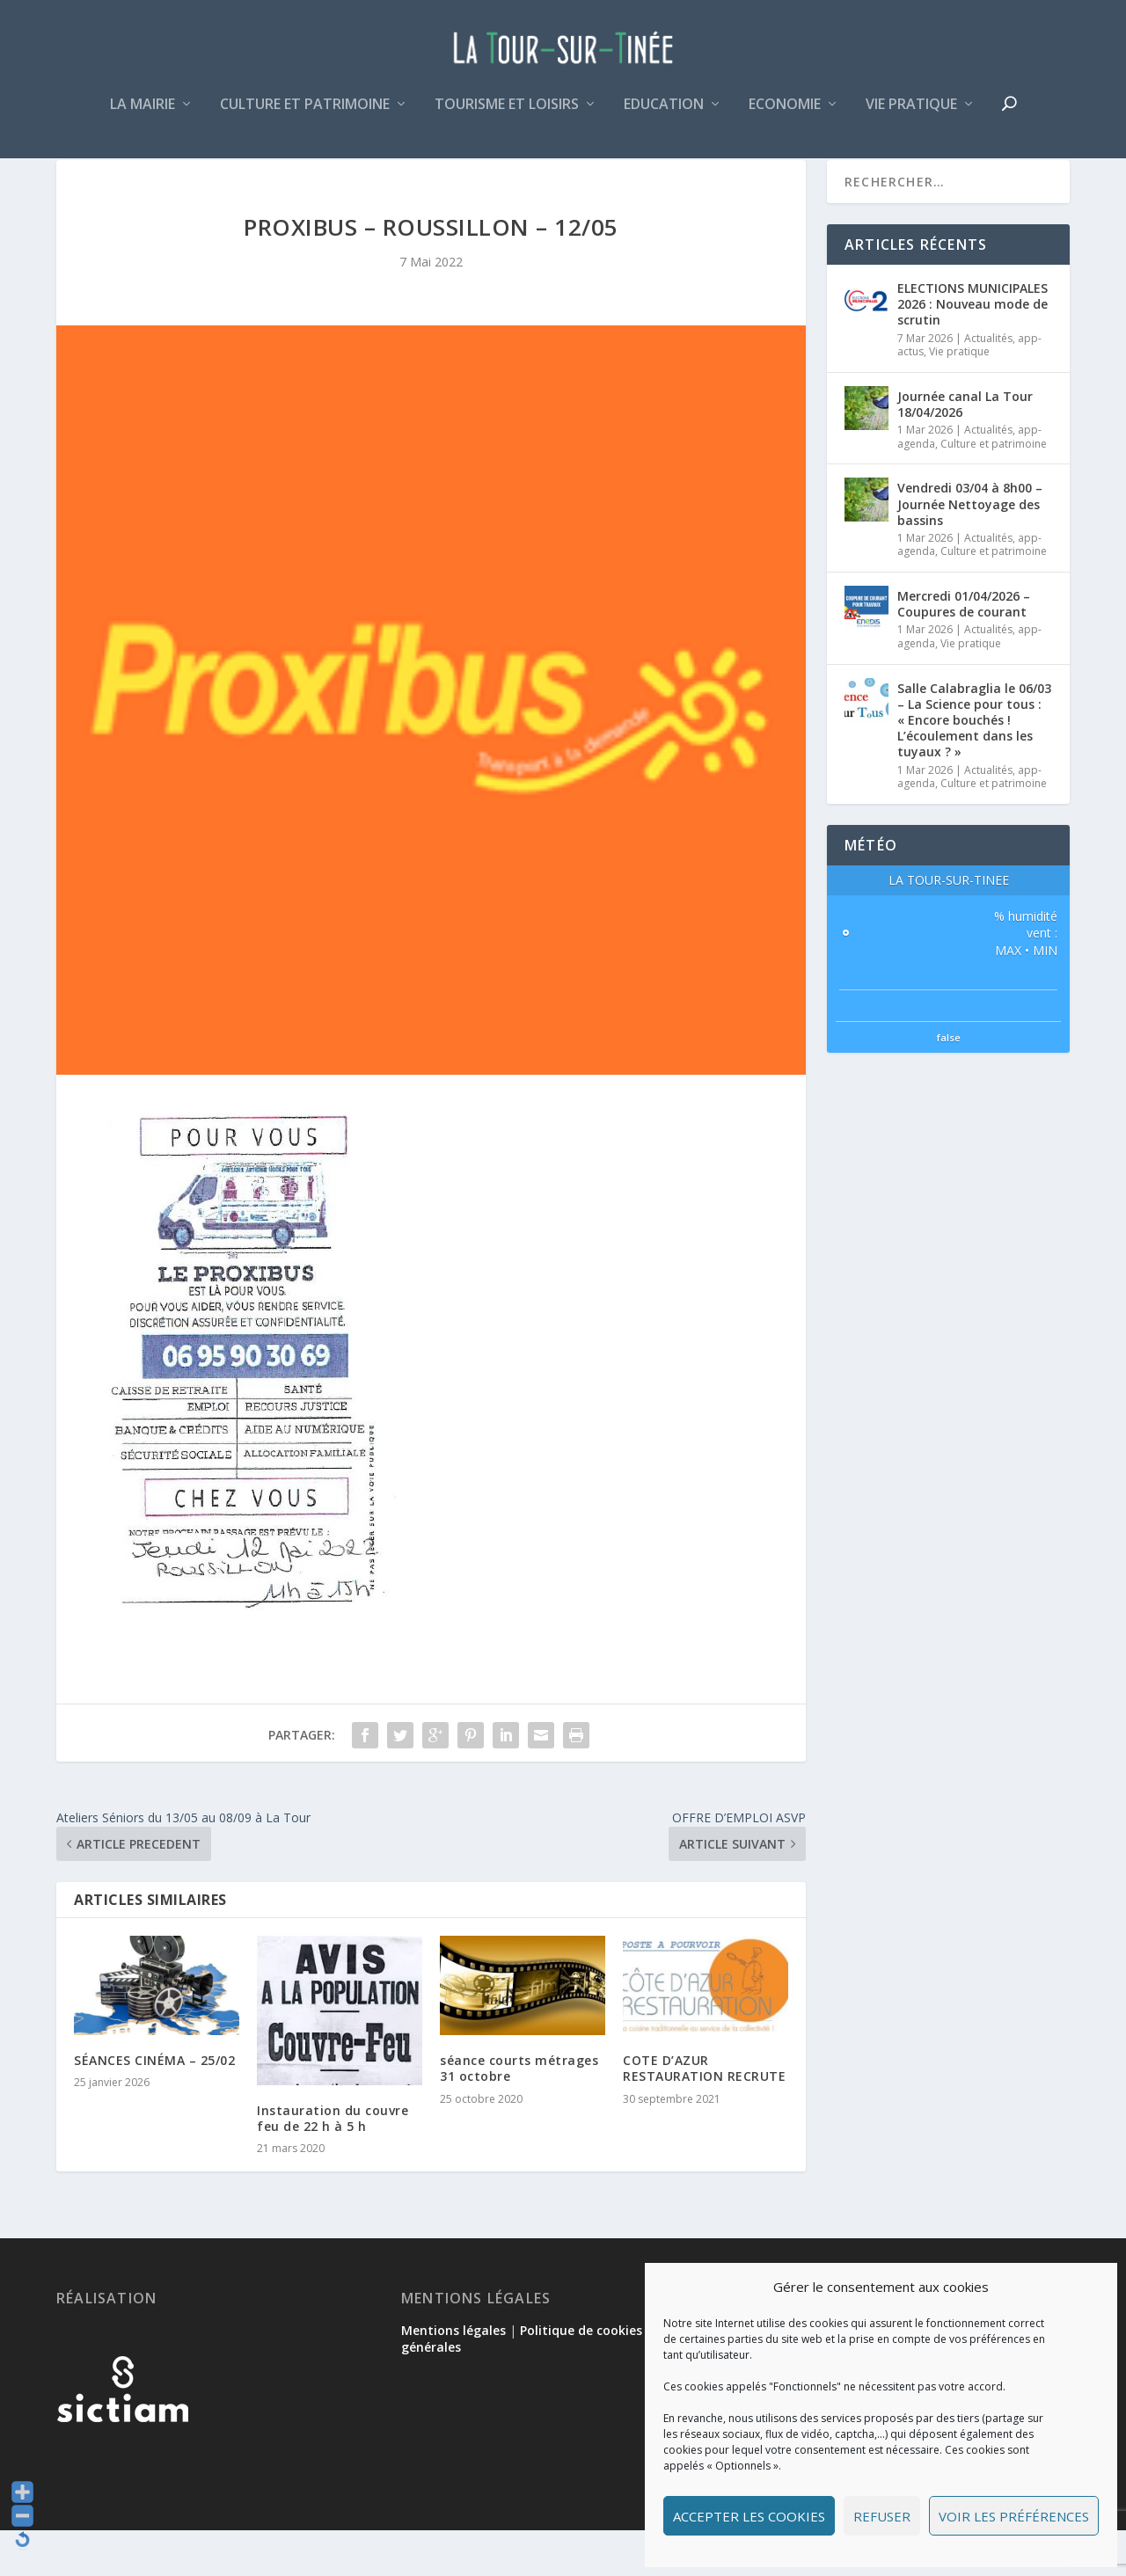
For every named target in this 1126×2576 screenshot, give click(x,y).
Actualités (988, 383)
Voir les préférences (1014, 2516)
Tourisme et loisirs (507, 117)
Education (664, 117)
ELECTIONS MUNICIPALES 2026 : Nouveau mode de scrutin (972, 349)
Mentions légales (453, 2376)
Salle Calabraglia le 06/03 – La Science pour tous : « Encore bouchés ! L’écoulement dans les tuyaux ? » (974, 766)
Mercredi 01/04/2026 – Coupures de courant (963, 649)
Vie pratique (911, 117)
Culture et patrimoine (305, 117)
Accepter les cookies (749, 2516)
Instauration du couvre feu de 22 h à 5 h (332, 2164)
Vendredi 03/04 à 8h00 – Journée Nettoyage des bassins (969, 549)
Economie (785, 117)
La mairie (142, 117)
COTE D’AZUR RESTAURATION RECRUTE (704, 2114)
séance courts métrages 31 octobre (519, 2114)
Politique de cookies (581, 2376)
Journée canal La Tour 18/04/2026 (965, 450)
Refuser (881, 2516)
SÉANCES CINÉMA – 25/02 (154, 2106)
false (949, 1083)
